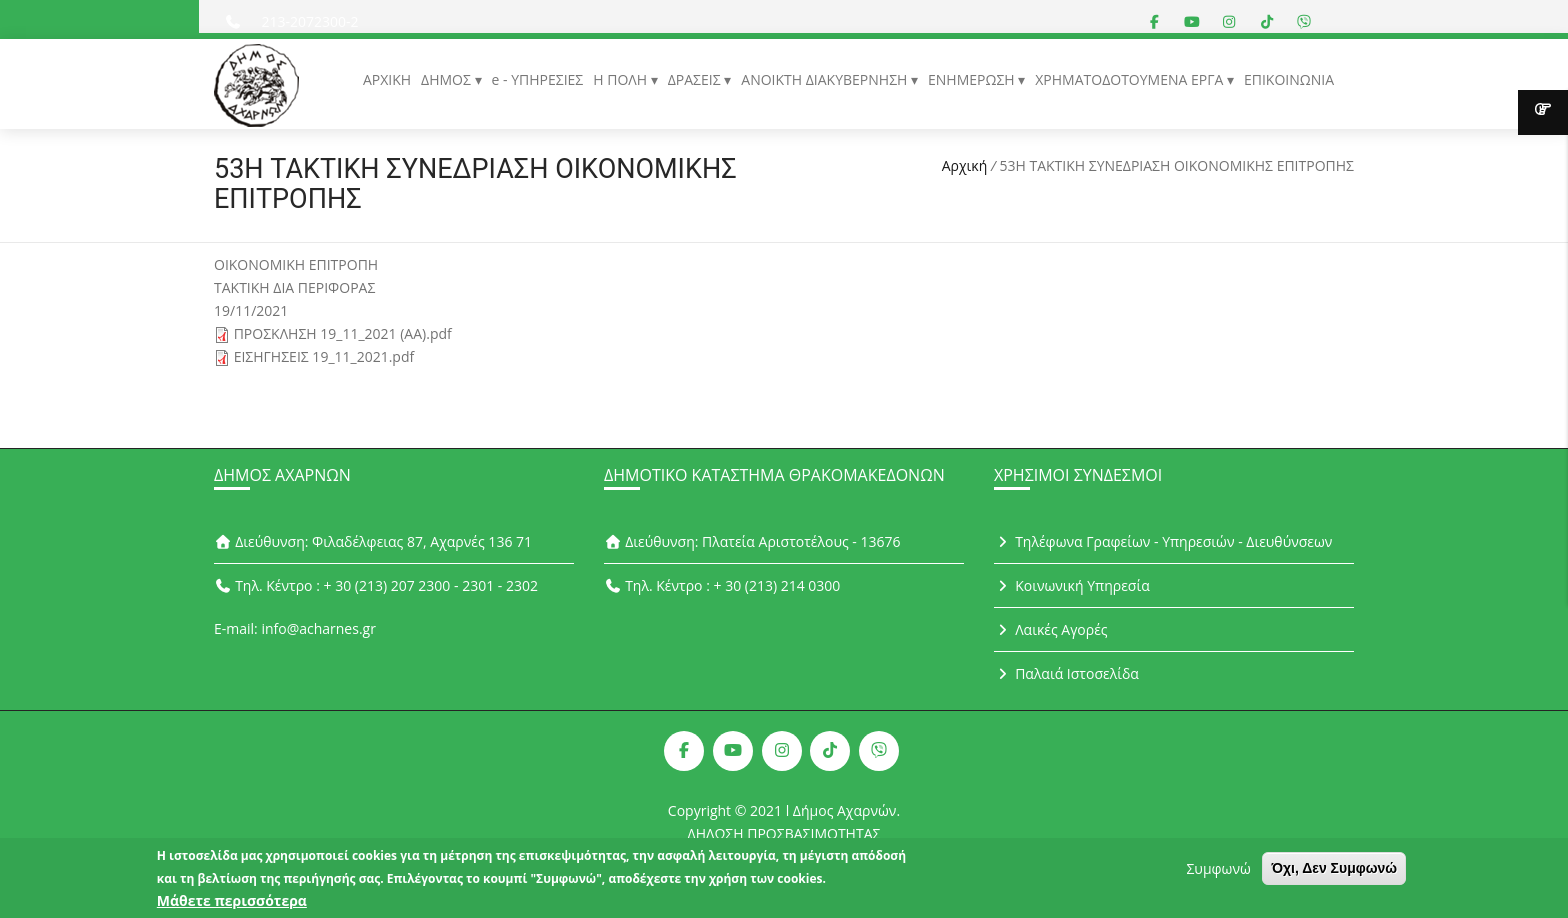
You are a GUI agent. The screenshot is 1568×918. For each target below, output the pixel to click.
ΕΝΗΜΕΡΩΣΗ (973, 79)
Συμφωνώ (1218, 873)
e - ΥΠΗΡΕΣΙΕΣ (538, 79)
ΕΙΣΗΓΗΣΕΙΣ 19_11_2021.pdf (324, 356)
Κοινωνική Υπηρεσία (1072, 585)
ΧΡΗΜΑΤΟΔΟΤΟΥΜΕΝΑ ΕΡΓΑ (1131, 79)
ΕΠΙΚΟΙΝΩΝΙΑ (1289, 79)
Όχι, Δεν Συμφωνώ (1334, 873)
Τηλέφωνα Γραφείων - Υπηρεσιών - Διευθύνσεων (1163, 541)
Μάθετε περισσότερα (232, 905)
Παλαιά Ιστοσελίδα (1066, 673)
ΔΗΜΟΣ (447, 79)
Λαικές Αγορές (1051, 629)
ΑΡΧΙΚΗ (387, 79)
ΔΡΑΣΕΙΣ (696, 79)
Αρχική (965, 165)
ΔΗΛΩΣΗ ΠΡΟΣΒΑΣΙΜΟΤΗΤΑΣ (784, 833)
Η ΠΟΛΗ (621, 79)
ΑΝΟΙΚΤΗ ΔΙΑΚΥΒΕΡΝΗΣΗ (826, 79)
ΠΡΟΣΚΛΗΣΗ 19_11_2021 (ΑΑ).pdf (343, 333)
